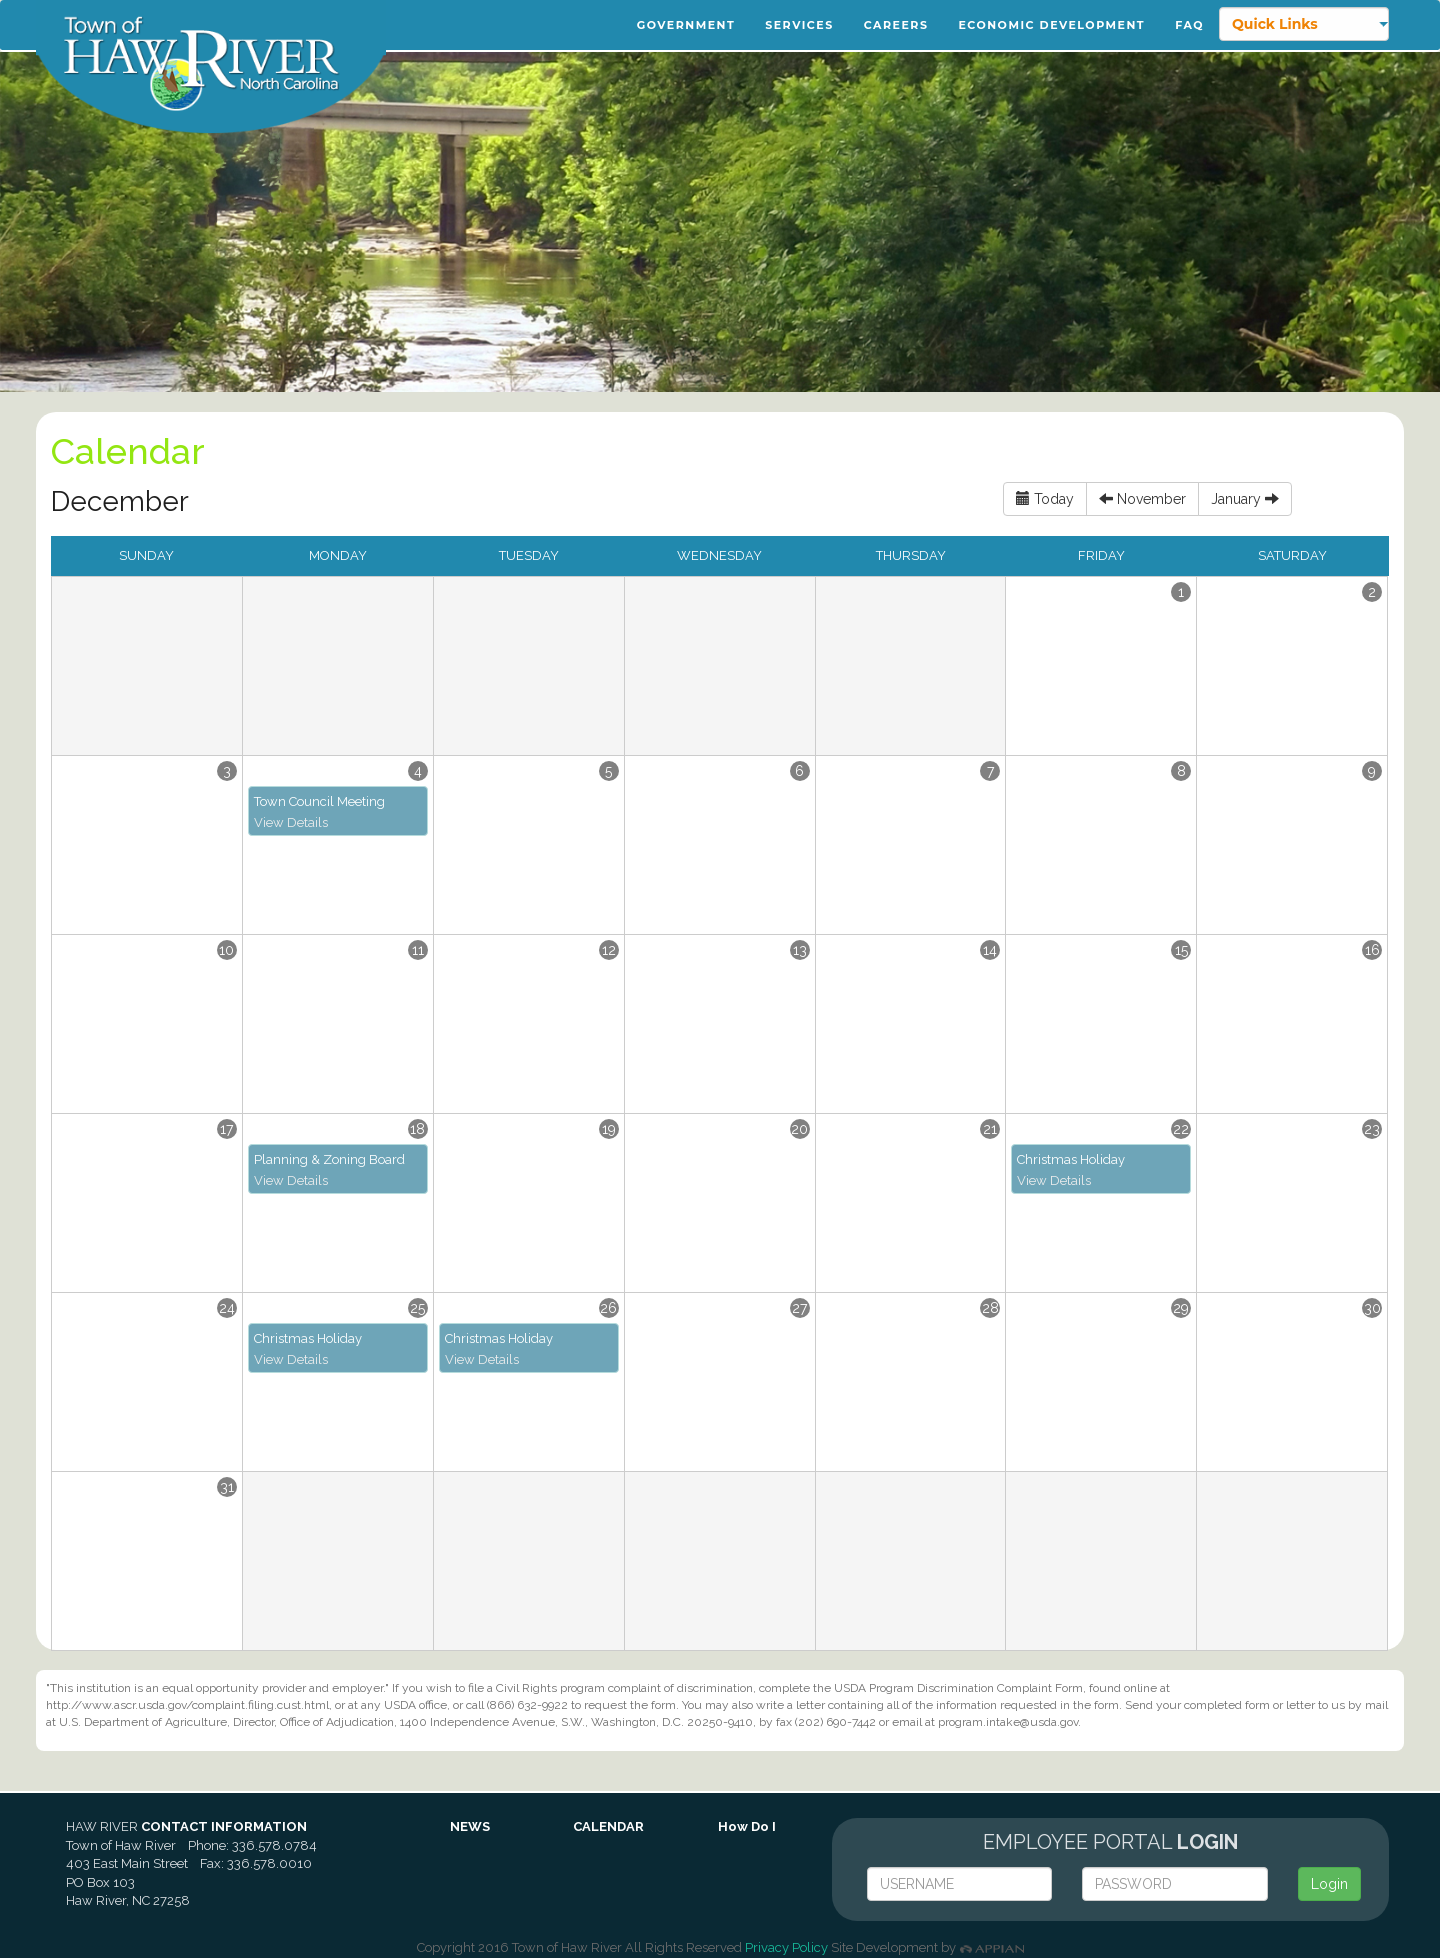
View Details (291, 822)
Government (686, 25)
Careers (896, 25)
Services (799, 25)
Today (1045, 499)
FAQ (1189, 25)
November (1142, 499)
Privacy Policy (786, 1947)
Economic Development (1051, 25)
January (1245, 499)
